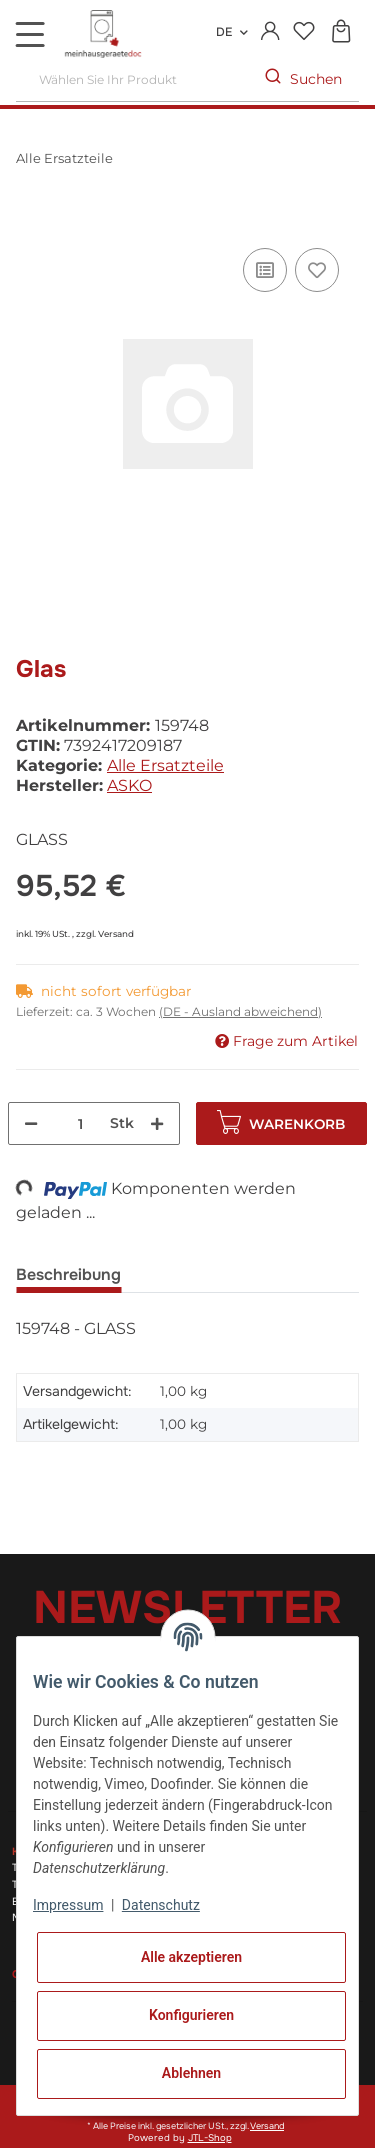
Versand (116, 933)
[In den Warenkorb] (32, 221)
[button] (270, 32)
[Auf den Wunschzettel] (317, 270)
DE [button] (224, 32)
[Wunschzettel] (303, 32)
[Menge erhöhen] (157, 1123)
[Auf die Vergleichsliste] (265, 270)
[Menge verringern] (31, 1123)
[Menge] (80, 1123)
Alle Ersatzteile (165, 765)
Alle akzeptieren (191, 1957)
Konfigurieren (191, 2015)
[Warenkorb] (340, 32)
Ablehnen (191, 2073)
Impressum (68, 1905)
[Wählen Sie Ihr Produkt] (132, 79)
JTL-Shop (210, 2138)
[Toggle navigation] (30, 34)
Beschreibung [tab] (68, 1274)
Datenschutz (161, 1905)
